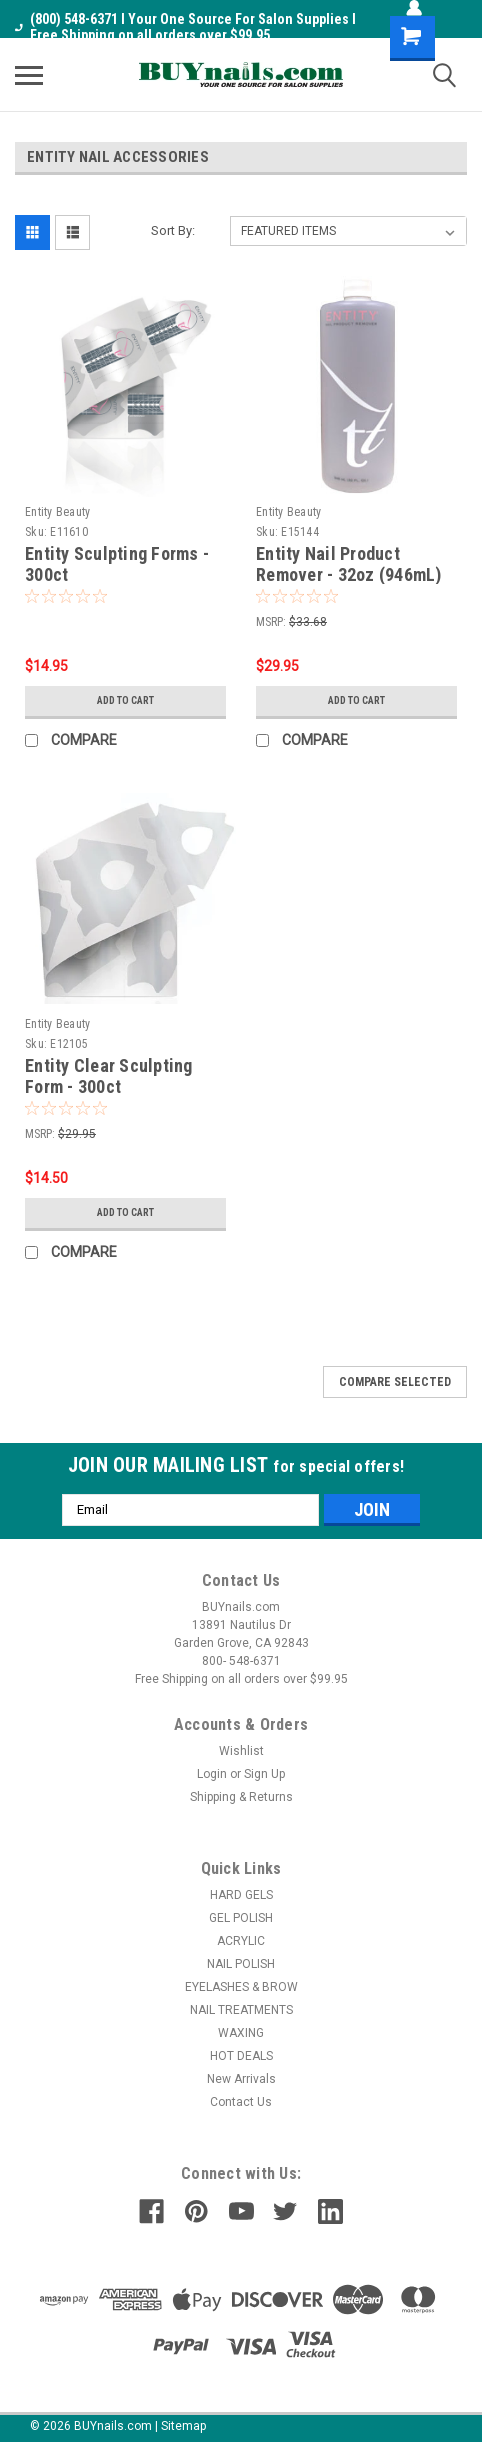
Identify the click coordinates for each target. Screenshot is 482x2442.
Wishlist (241, 1751)
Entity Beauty (57, 512)
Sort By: (173, 230)
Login (212, 1774)
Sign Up (264, 1774)
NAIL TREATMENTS (241, 2010)
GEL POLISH (241, 1918)
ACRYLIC (241, 1941)
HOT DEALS (241, 2056)
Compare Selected (395, 1382)
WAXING (241, 2033)
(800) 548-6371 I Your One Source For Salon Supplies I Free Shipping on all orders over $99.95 (185, 27)
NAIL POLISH (241, 1964)
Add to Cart (125, 700)
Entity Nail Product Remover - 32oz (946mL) (349, 564)
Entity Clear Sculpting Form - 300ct (109, 1076)
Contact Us (241, 2102)
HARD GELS (241, 1895)
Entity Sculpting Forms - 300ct (117, 564)
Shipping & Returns (241, 1797)
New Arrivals (241, 2079)
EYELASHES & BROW (241, 1987)
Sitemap (183, 2426)
